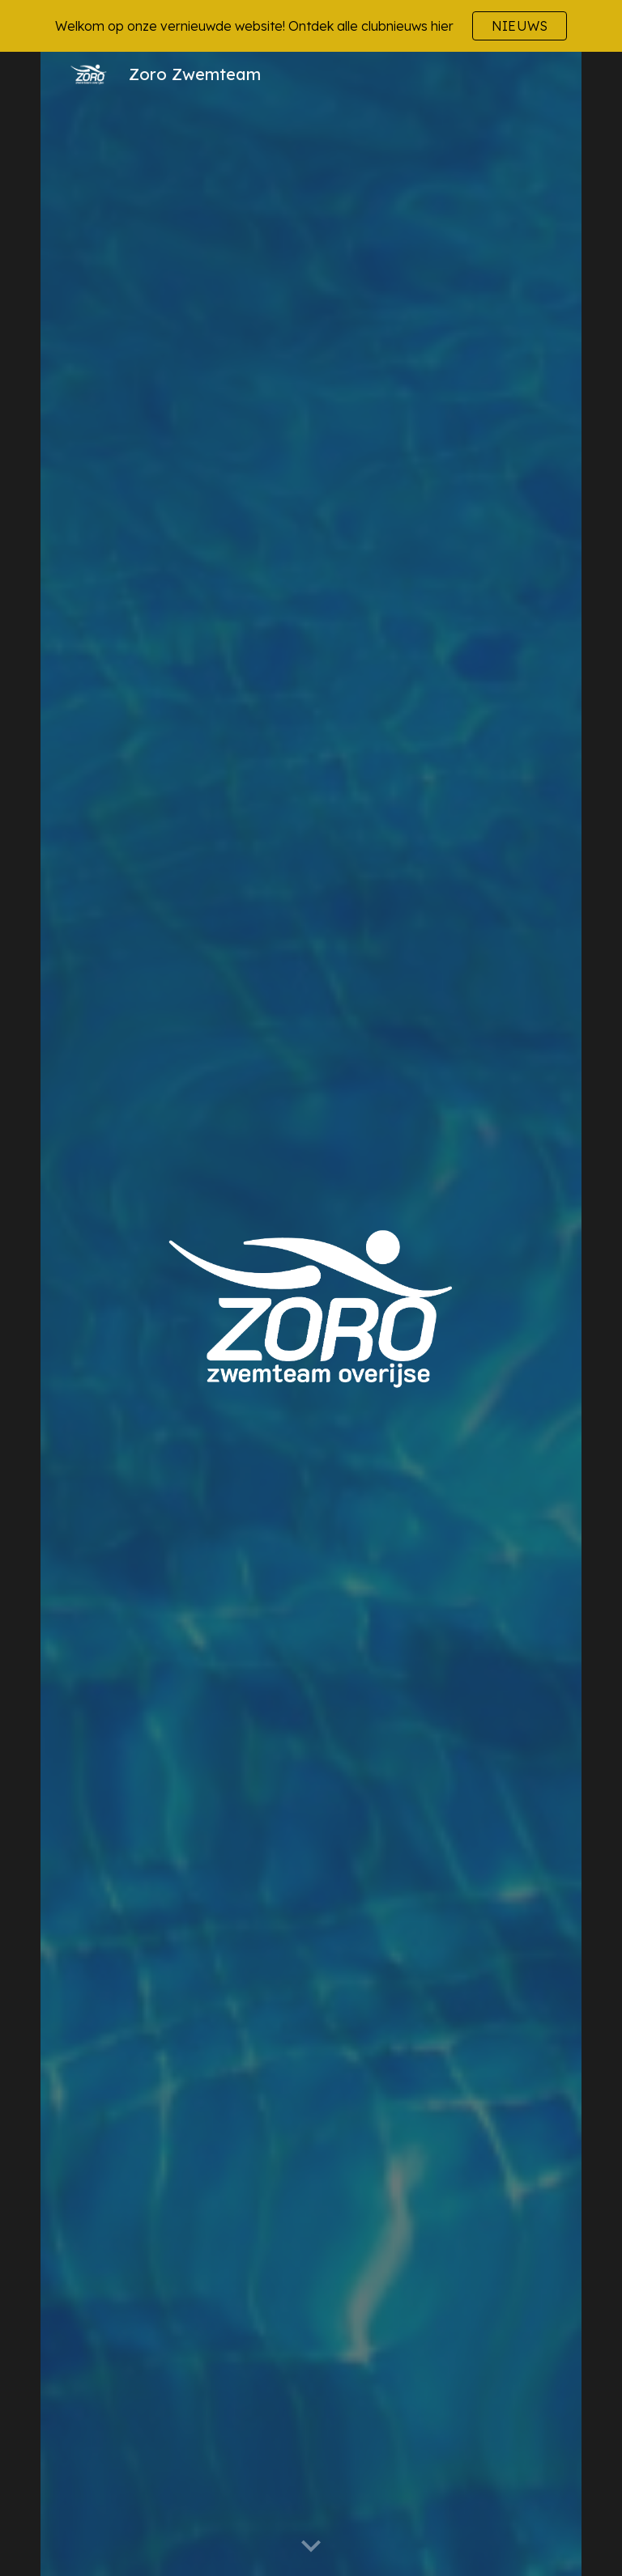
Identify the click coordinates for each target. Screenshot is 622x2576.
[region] (311, 26)
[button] (311, 2546)
